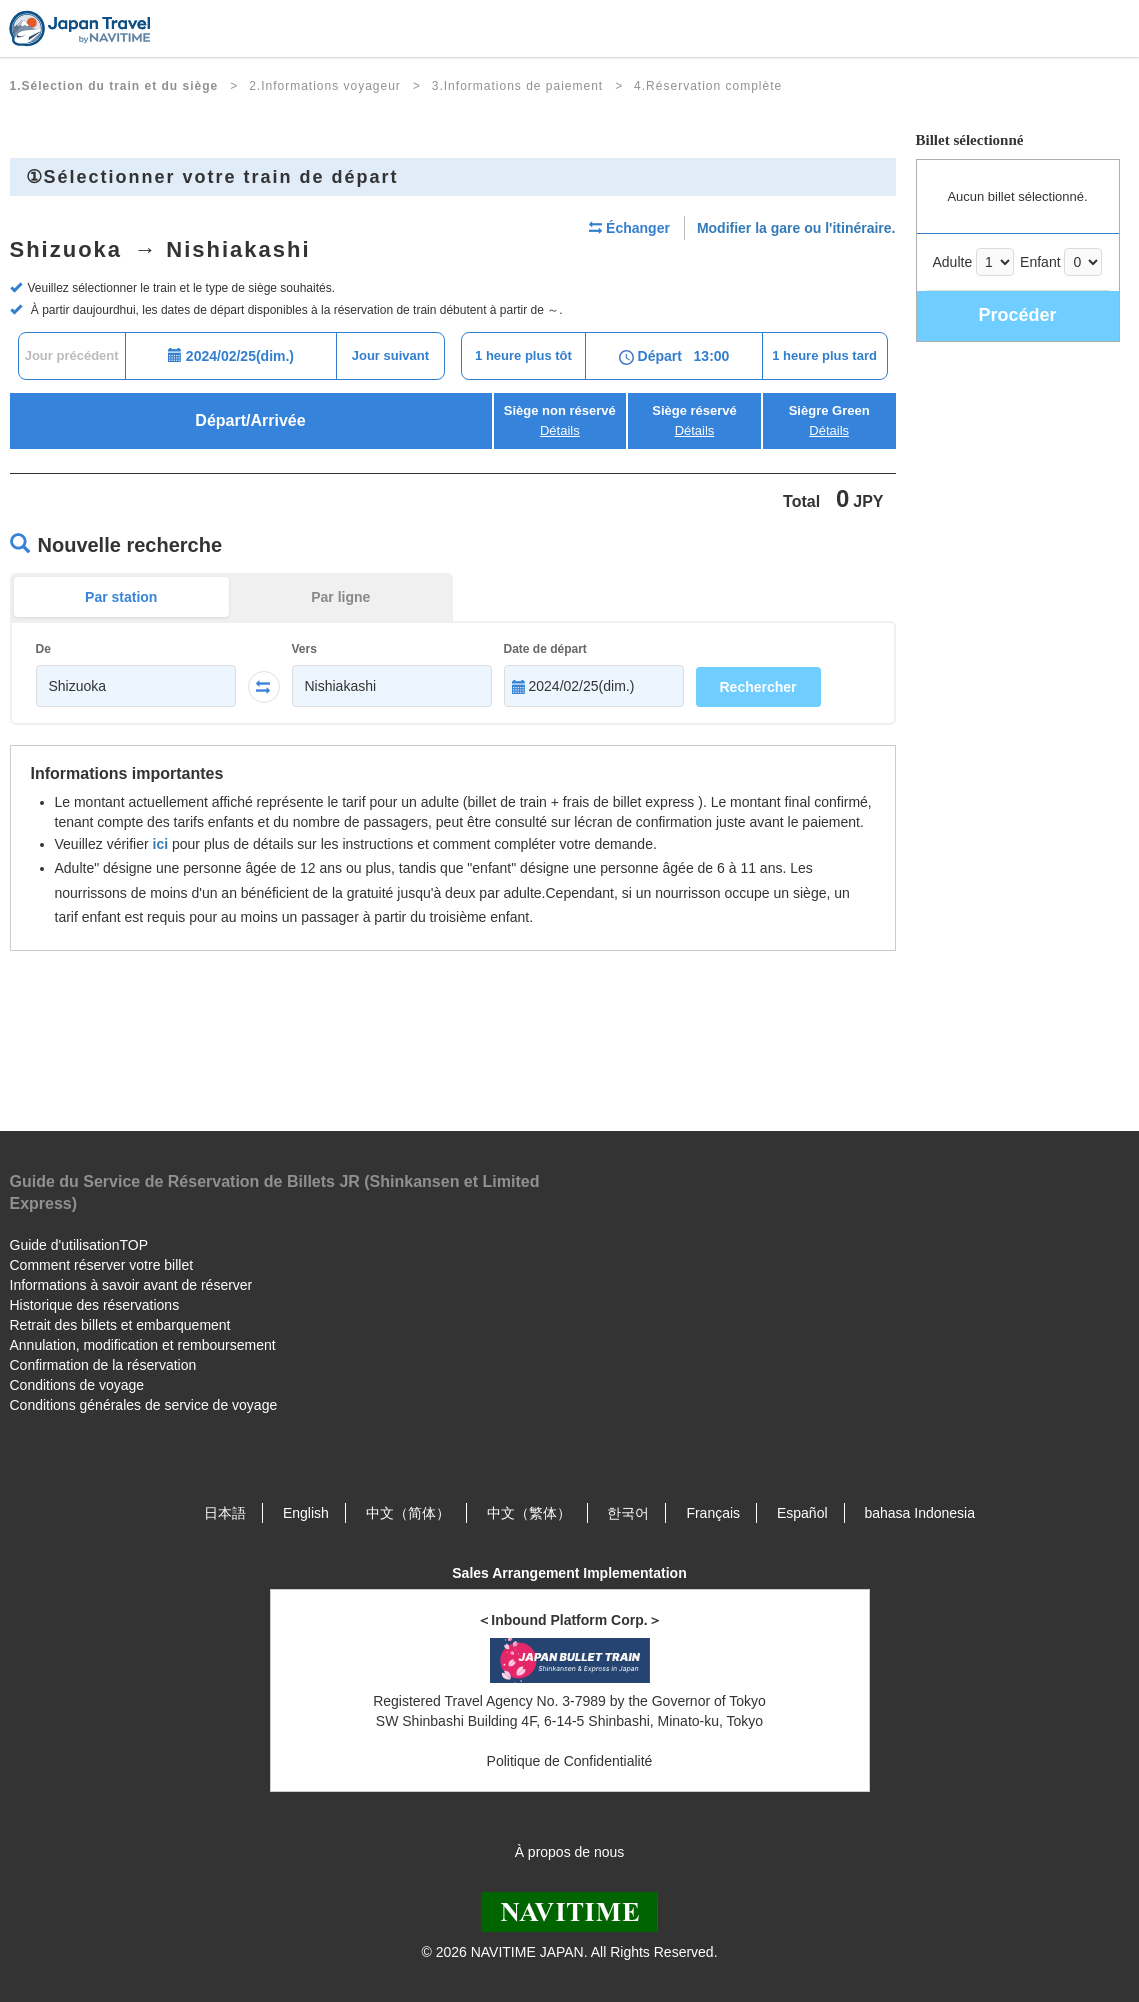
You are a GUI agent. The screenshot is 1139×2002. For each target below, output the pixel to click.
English (306, 1513)
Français (713, 1513)
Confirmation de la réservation (103, 1365)
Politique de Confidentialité (570, 1761)
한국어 (628, 1513)
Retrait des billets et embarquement (120, 1325)
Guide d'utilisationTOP (79, 1245)
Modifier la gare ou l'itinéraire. (796, 228)
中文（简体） (408, 1513)
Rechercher (758, 687)
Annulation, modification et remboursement (143, 1345)
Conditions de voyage (77, 1385)
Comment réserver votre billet (102, 1265)
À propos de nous (570, 1852)
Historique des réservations (95, 1305)
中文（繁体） (529, 1513)
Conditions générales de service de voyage (144, 1405)
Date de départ (545, 649)
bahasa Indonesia (919, 1513)
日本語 (225, 1513)
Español (802, 1513)
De (43, 649)
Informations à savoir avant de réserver (131, 1285)
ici (161, 844)
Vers (304, 649)
